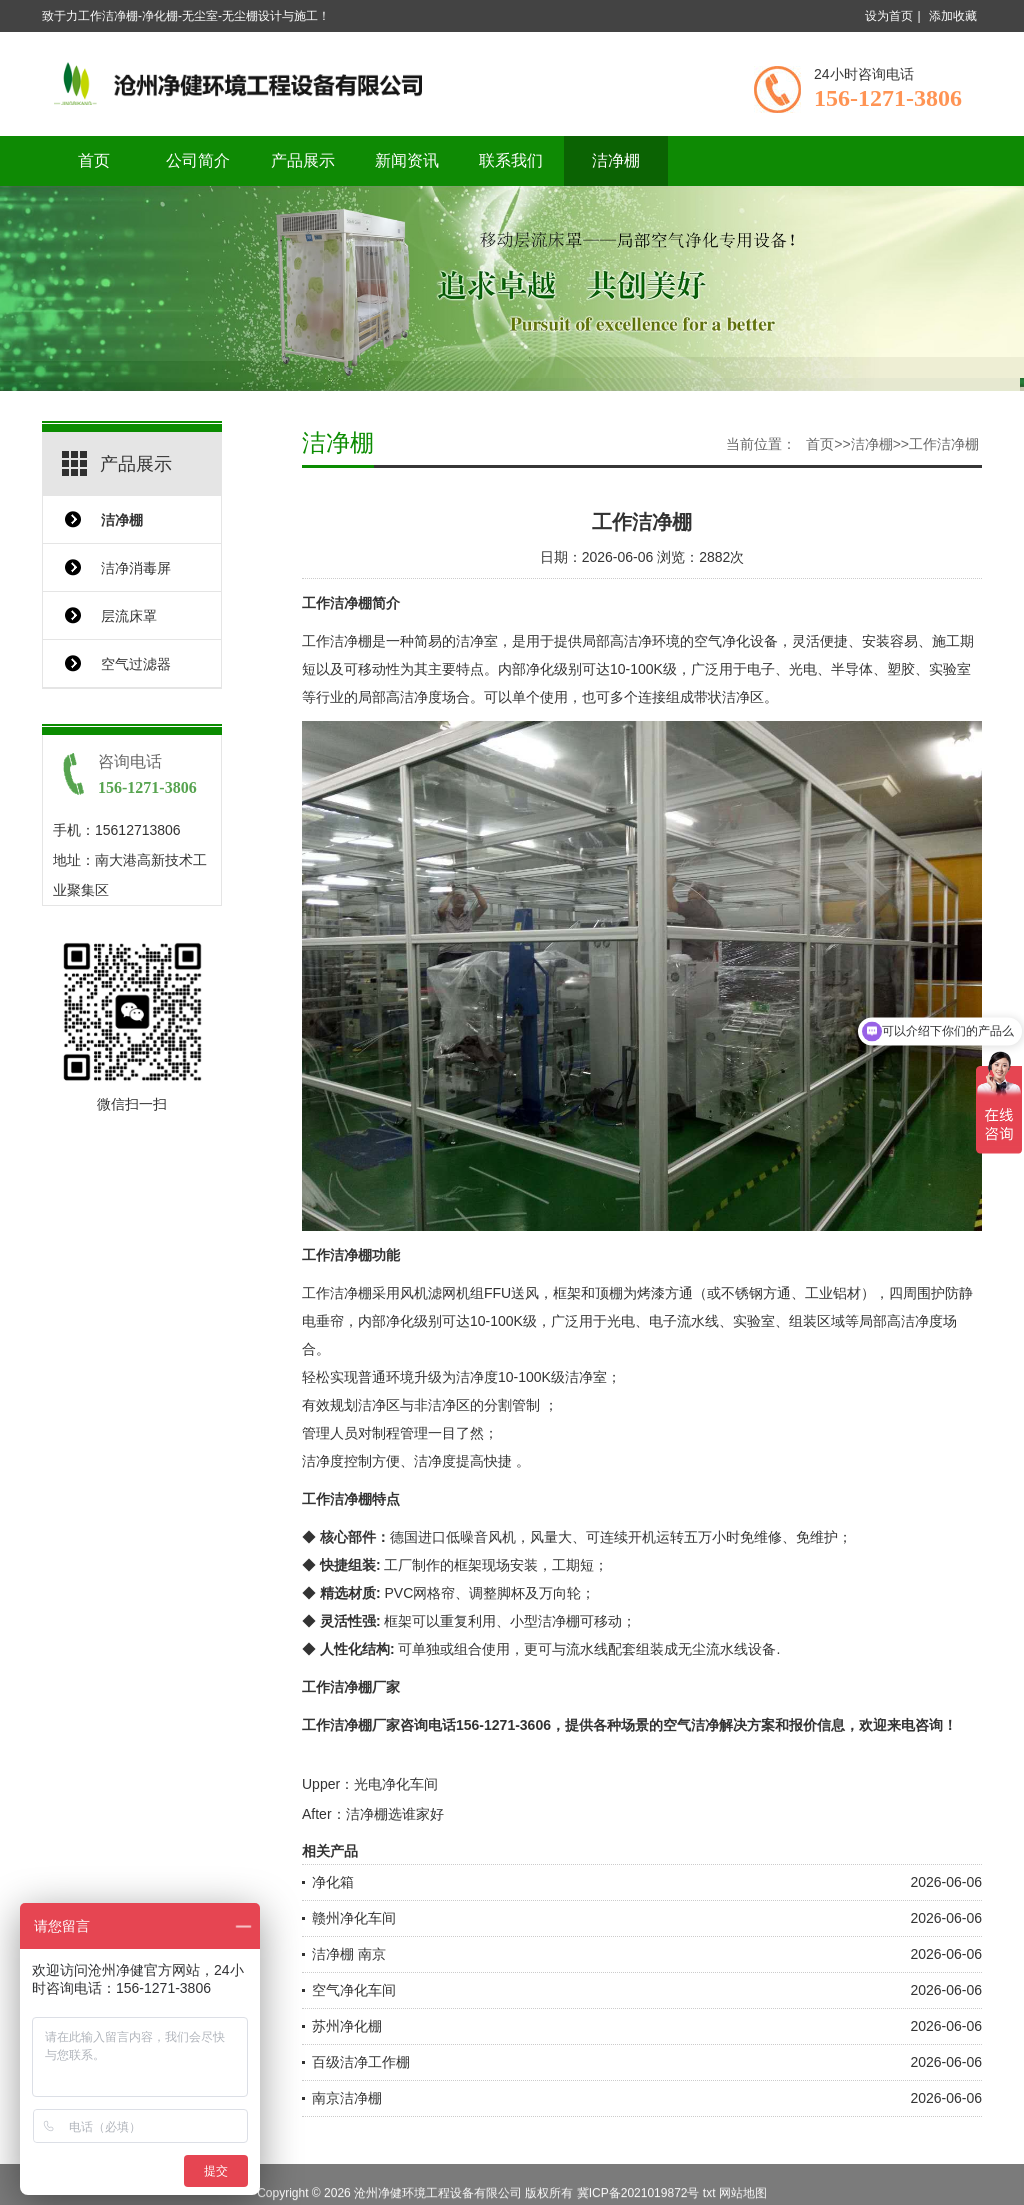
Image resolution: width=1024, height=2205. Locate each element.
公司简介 (198, 160)
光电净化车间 (396, 1784)
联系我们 (511, 160)
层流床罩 (129, 616)
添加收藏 (953, 16)
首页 (94, 160)
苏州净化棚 (347, 2026)
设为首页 (889, 16)
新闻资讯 (407, 160)
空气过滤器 (136, 664)
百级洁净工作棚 (361, 2062)
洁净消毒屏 (136, 568)
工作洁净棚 (944, 444)
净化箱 (333, 1882)
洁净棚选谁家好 (395, 1814)
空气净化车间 (354, 1990)
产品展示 (303, 160)
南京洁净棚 (347, 2098)
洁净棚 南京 (349, 1954)
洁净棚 (616, 160)
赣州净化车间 (354, 1918)
